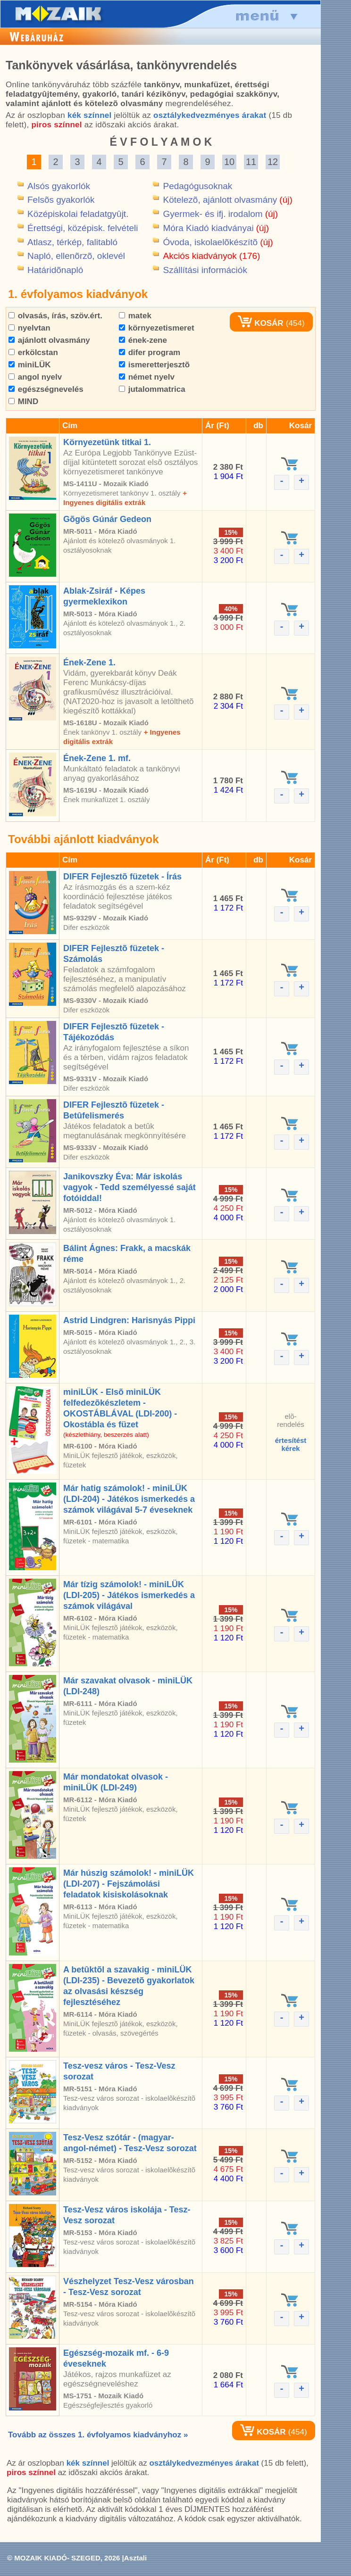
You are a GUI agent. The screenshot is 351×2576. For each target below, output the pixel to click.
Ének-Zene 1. (89, 662)
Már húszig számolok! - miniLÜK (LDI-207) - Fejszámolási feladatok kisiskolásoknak (128, 1883)
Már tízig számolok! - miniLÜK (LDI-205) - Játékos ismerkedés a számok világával (129, 1595)
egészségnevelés (46, 389)
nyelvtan (29, 327)
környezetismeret (156, 327)
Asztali (135, 2558)
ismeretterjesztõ (154, 364)
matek (135, 315)
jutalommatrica (152, 389)
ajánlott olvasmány (49, 340)
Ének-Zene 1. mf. (97, 758)
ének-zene (143, 340)
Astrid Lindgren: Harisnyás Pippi (129, 1320)
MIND (23, 401)
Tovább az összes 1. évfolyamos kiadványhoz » (98, 2434)
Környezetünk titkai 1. (107, 442)
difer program (149, 352)
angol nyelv (35, 377)
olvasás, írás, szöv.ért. (55, 315)
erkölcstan (33, 352)
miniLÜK (29, 364)
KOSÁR (260, 323)
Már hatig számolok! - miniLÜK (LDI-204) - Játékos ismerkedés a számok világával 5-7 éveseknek (129, 1499)
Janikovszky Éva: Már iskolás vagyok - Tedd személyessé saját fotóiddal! (129, 1187)
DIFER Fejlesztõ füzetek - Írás (122, 876)
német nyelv (147, 377)
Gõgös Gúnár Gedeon (107, 519)
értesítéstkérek (291, 1444)
